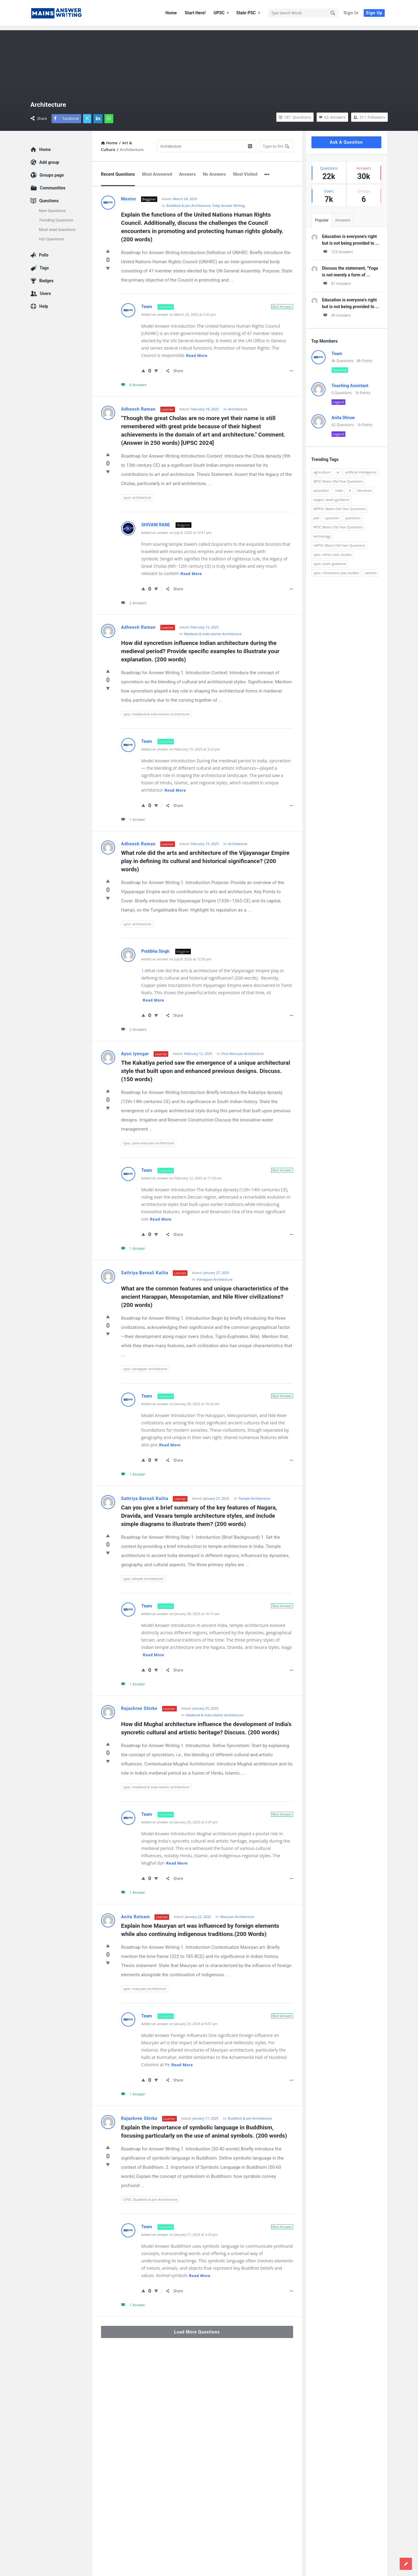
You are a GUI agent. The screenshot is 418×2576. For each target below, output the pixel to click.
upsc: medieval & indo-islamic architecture (156, 709)
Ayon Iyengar (135, 1049)
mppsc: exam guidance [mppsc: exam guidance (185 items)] (332, 495)
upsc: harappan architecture (145, 1364)
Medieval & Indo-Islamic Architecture (213, 629)
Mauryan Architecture (237, 1912)
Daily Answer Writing (228, 201)
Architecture (237, 404)
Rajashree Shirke (139, 1704)
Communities (53, 183)
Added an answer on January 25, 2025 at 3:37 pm (179, 1817)
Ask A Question (346, 137)
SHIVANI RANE (156, 520)
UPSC (220, 12)
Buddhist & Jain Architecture (189, 201)
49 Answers (336, 311)
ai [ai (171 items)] (337, 468)
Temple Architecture (254, 1494)
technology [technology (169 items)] (322, 532)
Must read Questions (57, 225)
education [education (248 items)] (321, 486)
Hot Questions (51, 234)
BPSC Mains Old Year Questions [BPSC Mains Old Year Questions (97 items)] (338, 477)
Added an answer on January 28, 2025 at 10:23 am (180, 1399)
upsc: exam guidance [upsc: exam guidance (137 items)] (330, 559)
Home (171, 12)
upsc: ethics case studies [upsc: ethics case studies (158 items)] (333, 550)
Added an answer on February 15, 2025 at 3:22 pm (180, 745)
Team (147, 302)
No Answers (214, 169)
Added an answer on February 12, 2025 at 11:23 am (181, 1173)
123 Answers (337, 247)
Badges (46, 276)
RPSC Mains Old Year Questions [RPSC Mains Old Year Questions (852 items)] (338, 522)
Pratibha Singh (156, 946)
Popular (322, 216)
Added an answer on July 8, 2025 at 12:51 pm (176, 528)
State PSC (248, 12)
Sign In (350, 12)
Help (43, 302)
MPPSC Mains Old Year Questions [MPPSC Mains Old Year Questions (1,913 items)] (340, 504)
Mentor (128, 194)
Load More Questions (197, 2327)
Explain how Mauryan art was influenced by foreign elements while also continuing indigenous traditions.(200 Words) (201, 1925)
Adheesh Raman (138, 404)
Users (45, 289)
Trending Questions (56, 216)
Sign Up (374, 12)
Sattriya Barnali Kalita (145, 1268)
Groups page (52, 170)
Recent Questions (118, 169)
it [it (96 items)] (350, 486)
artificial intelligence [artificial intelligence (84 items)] (360, 468)
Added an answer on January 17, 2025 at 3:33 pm (179, 2230)
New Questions (52, 206)
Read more (196, 351)
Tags (44, 263)
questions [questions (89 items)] (352, 513)
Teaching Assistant (350, 381)
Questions (49, 196)
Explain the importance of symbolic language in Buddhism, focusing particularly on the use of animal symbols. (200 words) (204, 2127)
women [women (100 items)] (371, 568)
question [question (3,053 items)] (332, 513)
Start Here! (195, 12)
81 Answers (336, 279)
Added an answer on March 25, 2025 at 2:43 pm (178, 310)
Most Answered (157, 169)
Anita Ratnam (135, 1912)
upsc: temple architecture (143, 1574)
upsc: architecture (137, 493)
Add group (49, 158)
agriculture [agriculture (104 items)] (322, 468)
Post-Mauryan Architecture (243, 1049)
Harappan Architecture (215, 1275)
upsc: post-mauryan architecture (148, 1138)
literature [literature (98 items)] (364, 486)
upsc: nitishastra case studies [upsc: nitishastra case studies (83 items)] (336, 568)
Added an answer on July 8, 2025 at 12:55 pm (176, 954)
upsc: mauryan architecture (144, 1984)
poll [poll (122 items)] (316, 513)
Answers (187, 169)
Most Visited (245, 169)
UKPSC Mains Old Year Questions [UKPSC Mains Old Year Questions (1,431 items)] (339, 541)
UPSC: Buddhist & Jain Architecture (150, 2195)
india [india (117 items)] (339, 486)
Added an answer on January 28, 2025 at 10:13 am (180, 1609)
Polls (44, 250)
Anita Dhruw (343, 413)
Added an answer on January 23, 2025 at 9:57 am (179, 2019)
